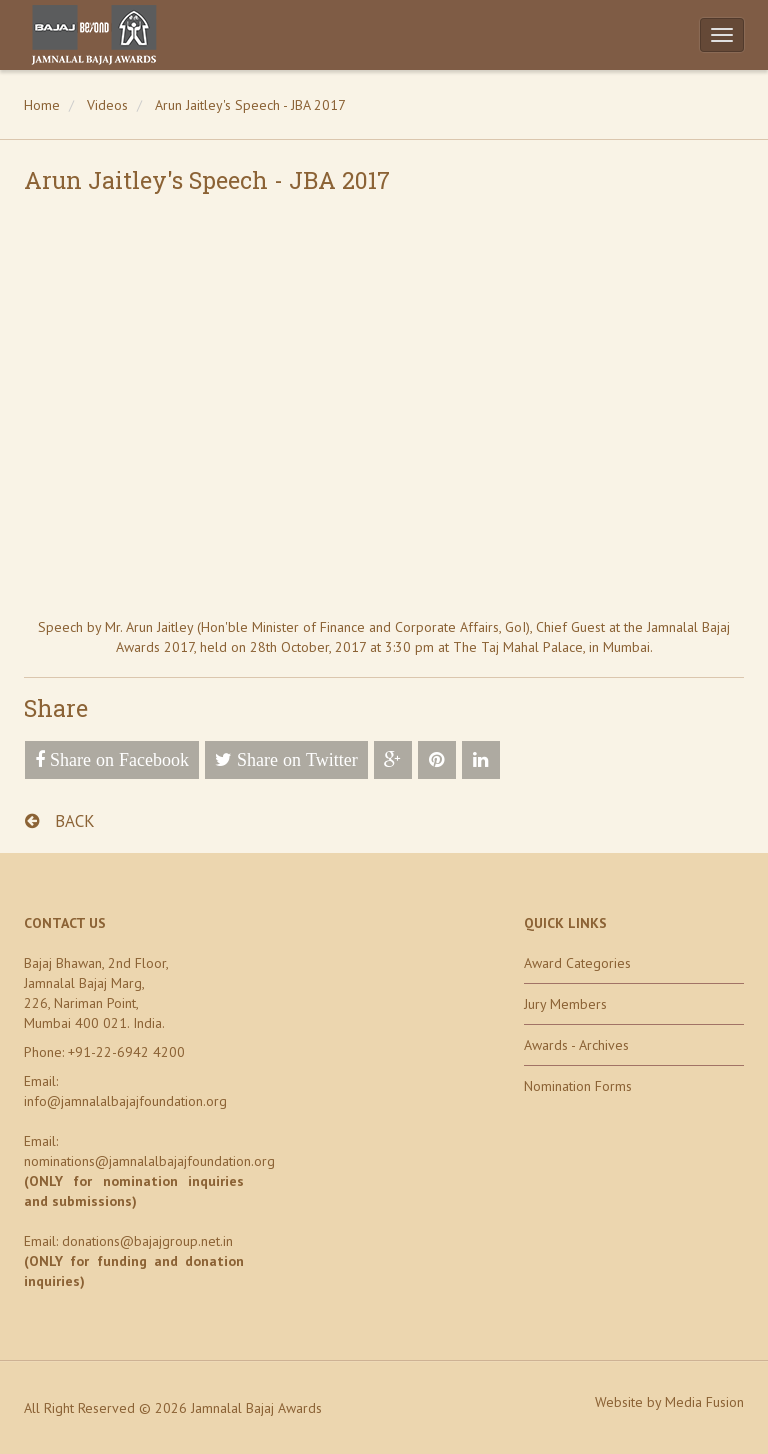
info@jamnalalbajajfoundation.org (125, 1101)
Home (42, 105)
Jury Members (565, 1004)
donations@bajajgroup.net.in (147, 1241)
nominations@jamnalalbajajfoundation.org (149, 1161)
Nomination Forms (578, 1086)
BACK (60, 821)
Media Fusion (704, 1402)
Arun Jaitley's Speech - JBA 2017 (250, 105)
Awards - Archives (576, 1045)
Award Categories (577, 963)
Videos (107, 105)
